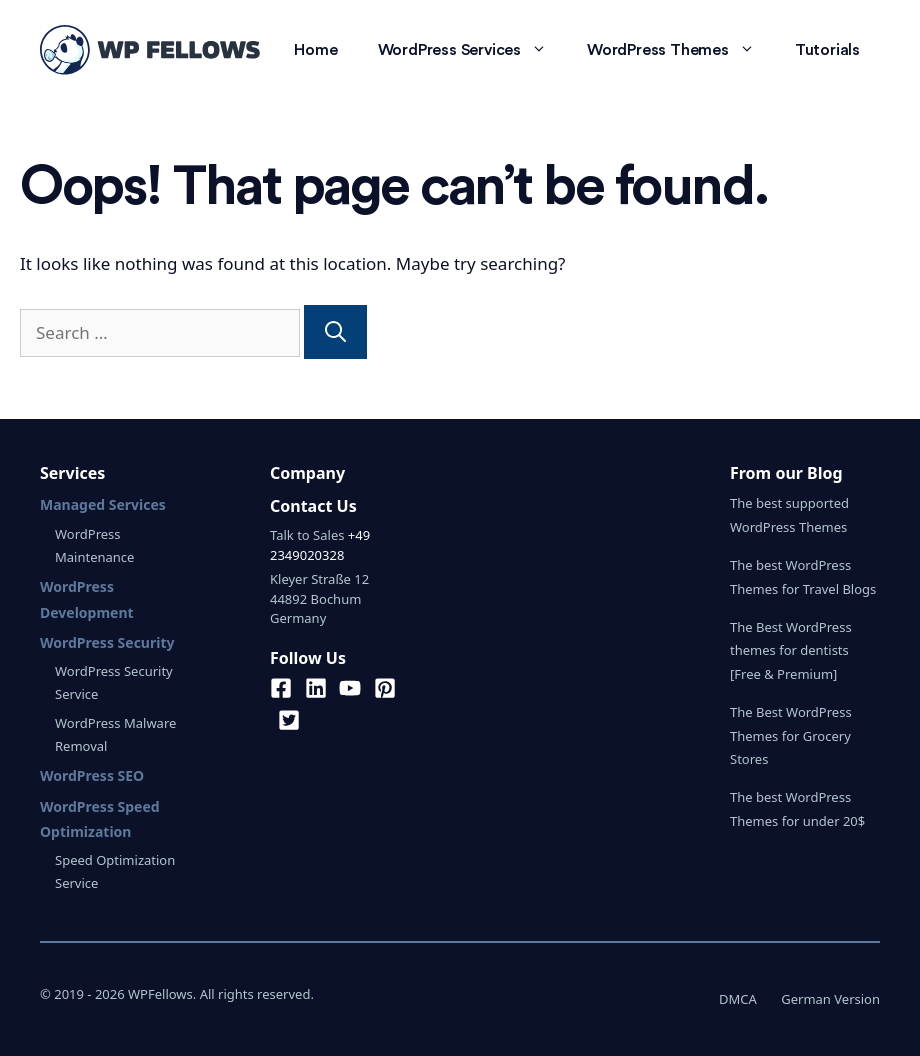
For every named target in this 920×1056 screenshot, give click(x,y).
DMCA (738, 999)
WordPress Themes (681, 50)
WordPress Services (472, 50)
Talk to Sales (307, 535)
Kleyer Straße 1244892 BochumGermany (319, 598)
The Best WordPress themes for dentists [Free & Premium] (791, 650)
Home (315, 50)
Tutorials (827, 50)
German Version (830, 999)
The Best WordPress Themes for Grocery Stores (791, 735)
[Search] (335, 332)
